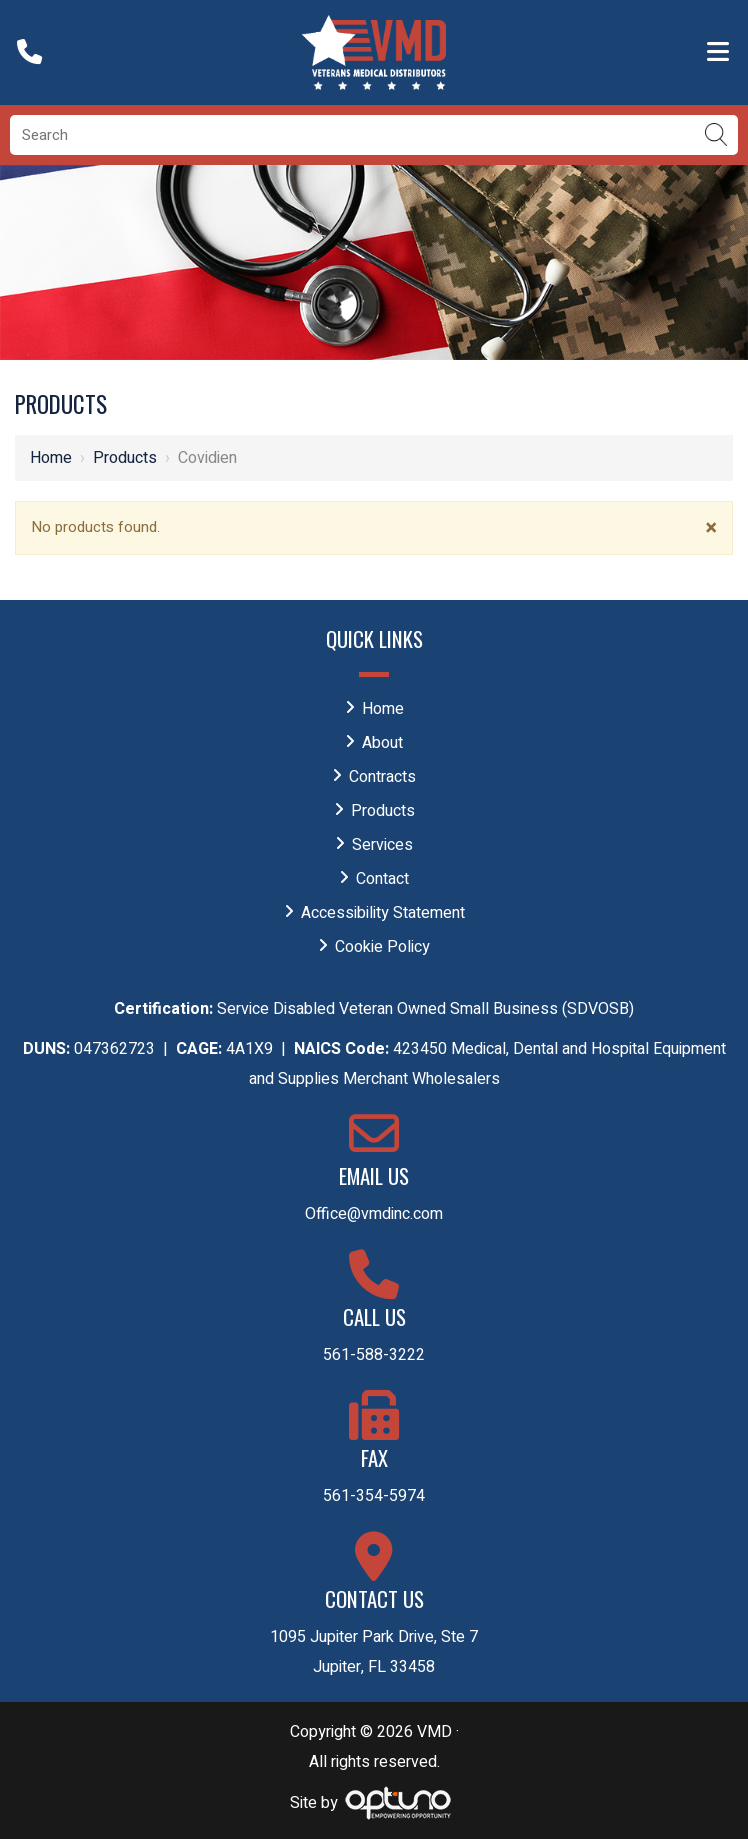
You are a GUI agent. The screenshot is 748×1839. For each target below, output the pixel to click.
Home (51, 458)
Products (125, 458)
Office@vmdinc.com (374, 1214)
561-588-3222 (374, 1355)
